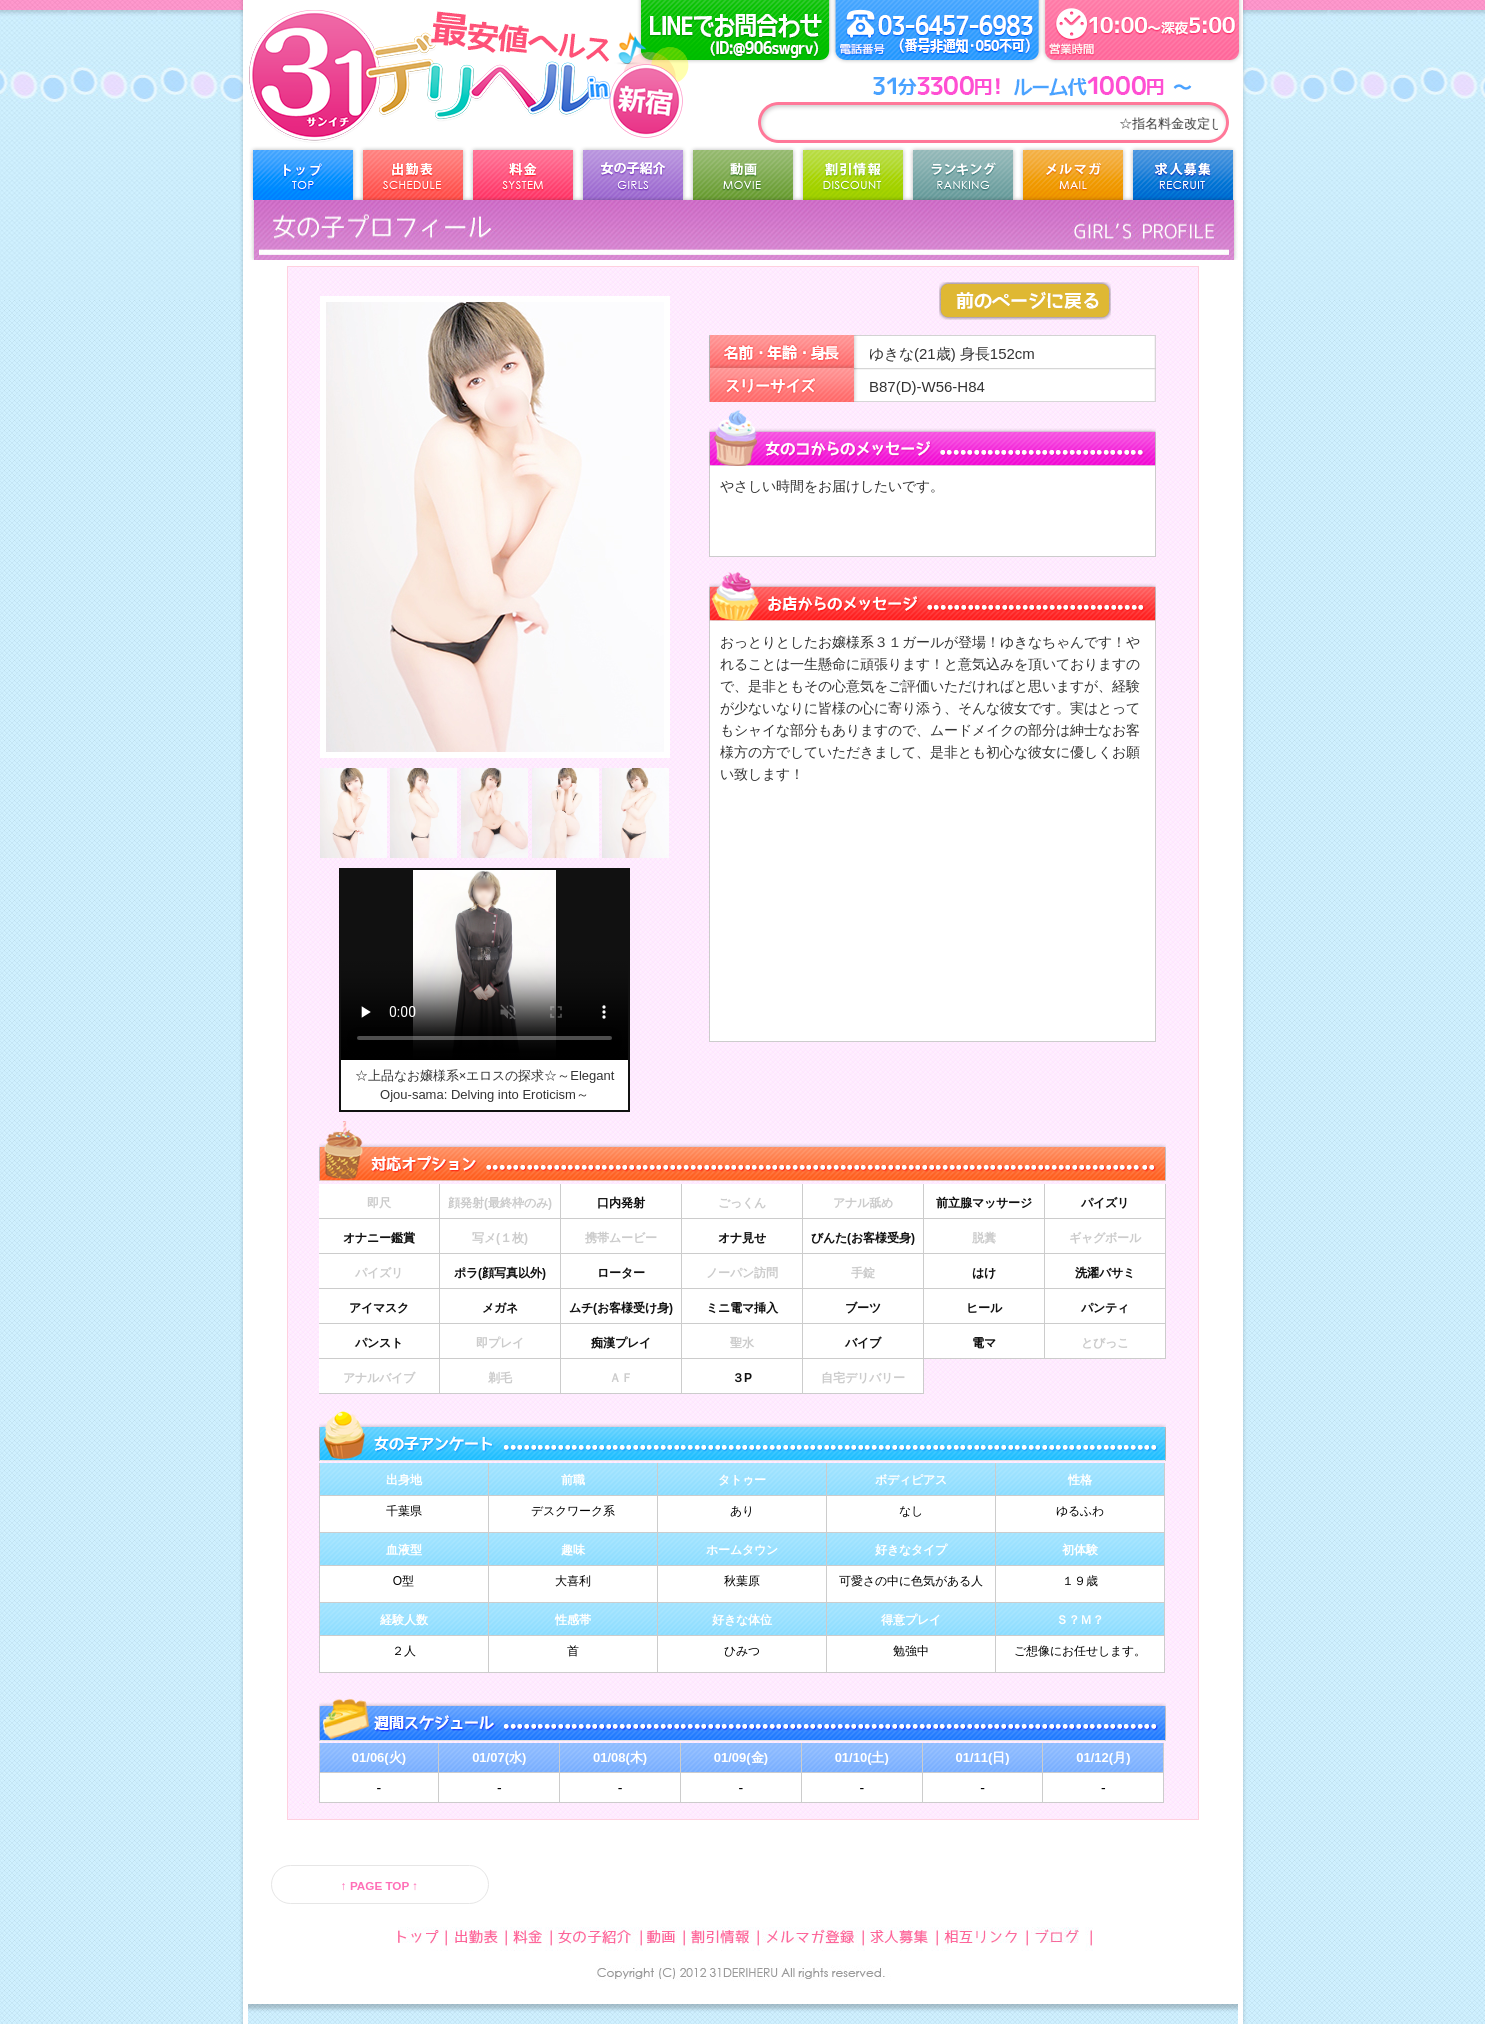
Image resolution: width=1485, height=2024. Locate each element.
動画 (743, 180)
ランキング (963, 180)
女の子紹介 (633, 180)
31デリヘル (408, 100)
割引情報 (853, 180)
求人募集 (1183, 180)
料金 (523, 180)
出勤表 (413, 180)
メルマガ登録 (1073, 180)
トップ (303, 180)
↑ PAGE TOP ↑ (379, 1885)
